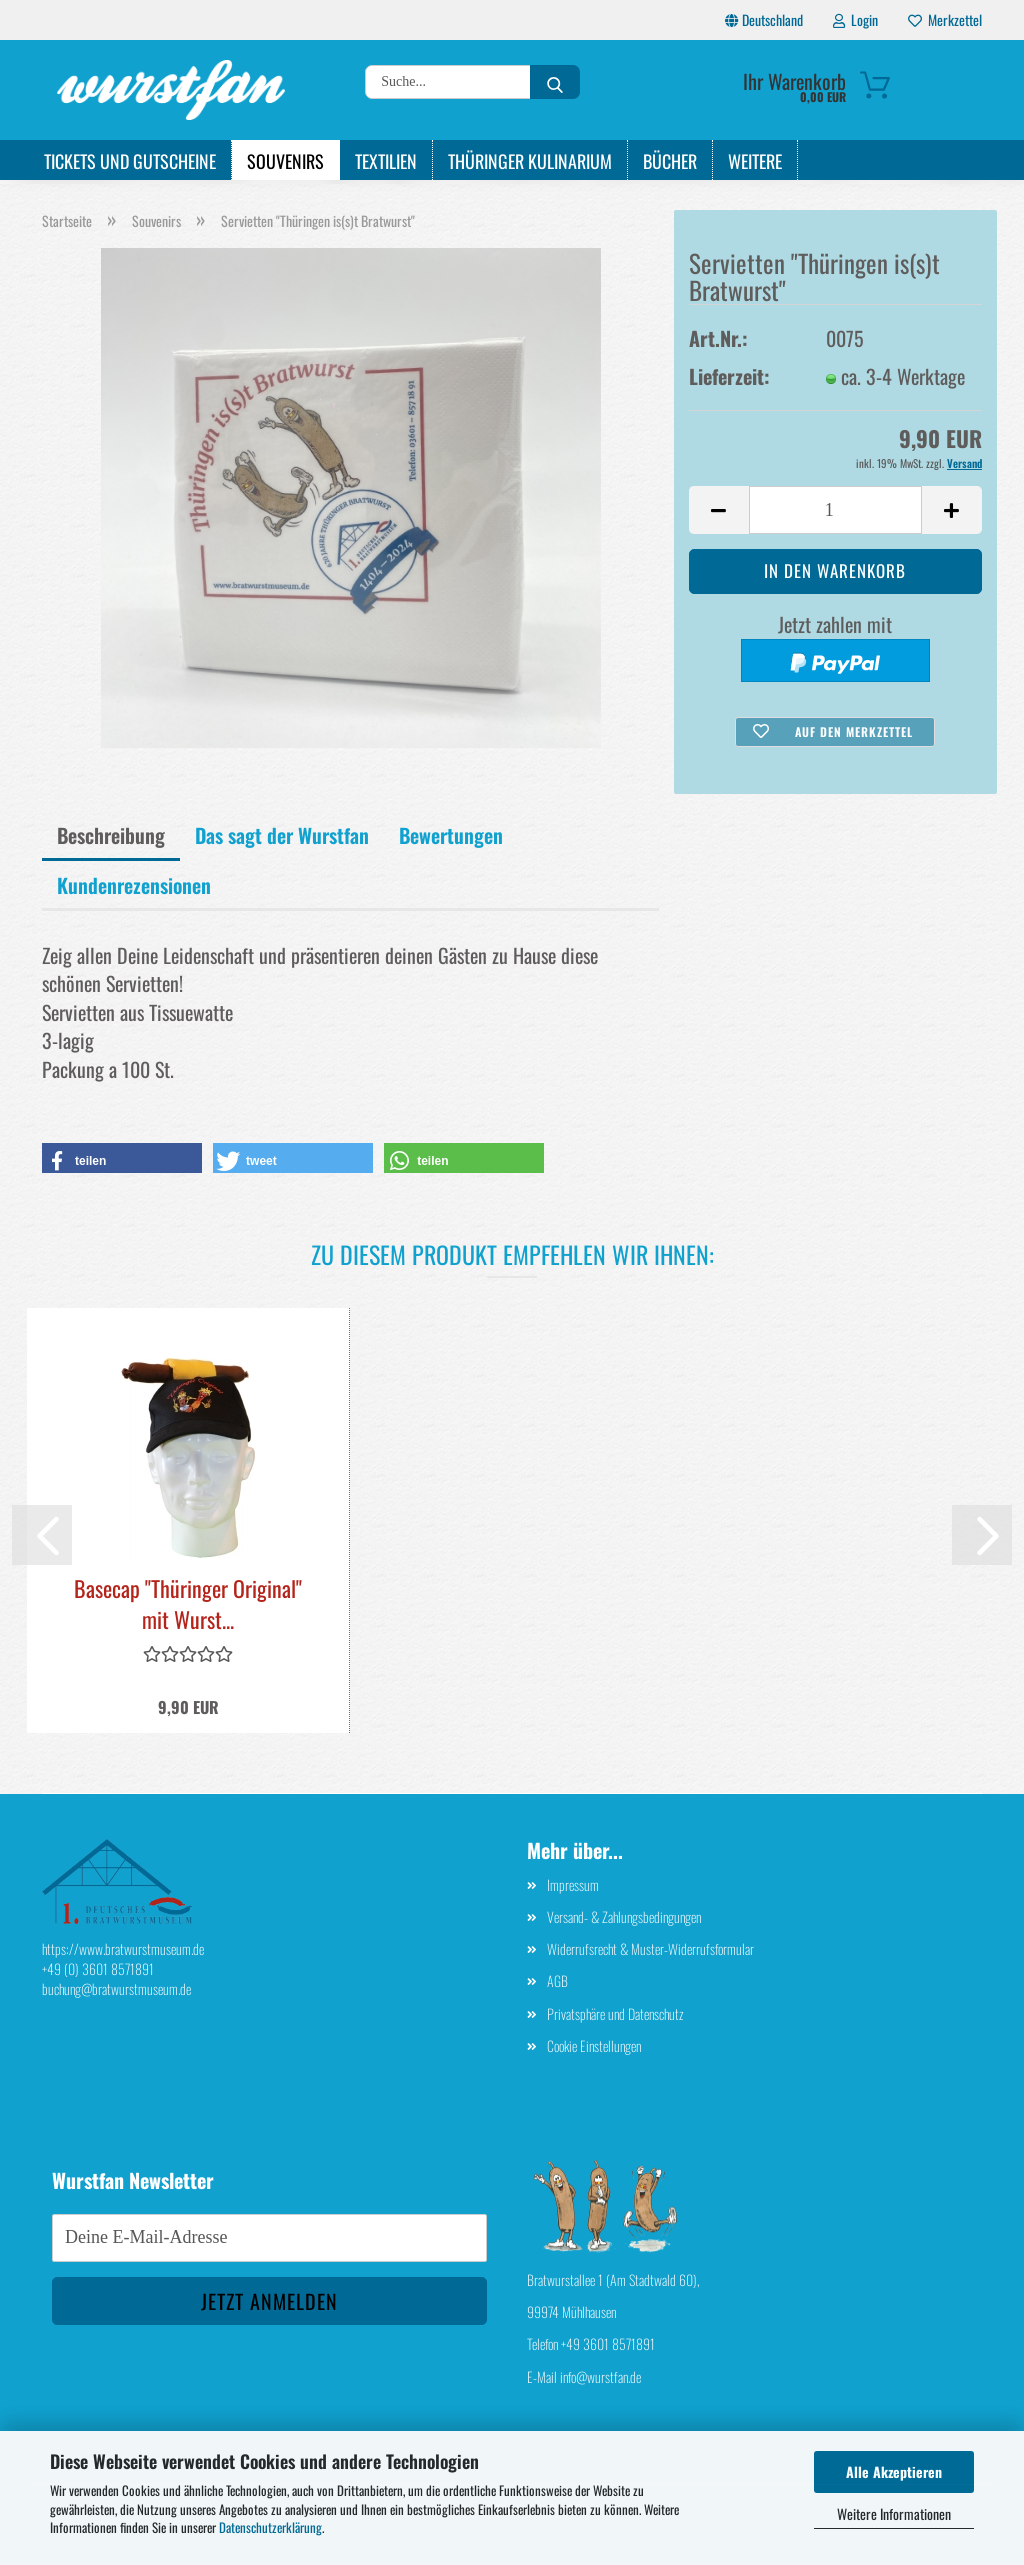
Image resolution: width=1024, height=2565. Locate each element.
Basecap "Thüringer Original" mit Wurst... (188, 1604)
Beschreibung (111, 835)
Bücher (670, 161)
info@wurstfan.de (600, 2376)
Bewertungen (451, 835)
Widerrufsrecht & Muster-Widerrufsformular (650, 1948)
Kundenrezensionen (134, 885)
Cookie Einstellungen (594, 2045)
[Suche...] (555, 82)
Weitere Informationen (894, 2513)
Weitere (755, 161)
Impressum (573, 1884)
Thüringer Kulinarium (530, 161)
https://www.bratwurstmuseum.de (123, 1948)
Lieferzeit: (729, 376)
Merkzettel (945, 19)
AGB (557, 1980)
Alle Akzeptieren (894, 2471)
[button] (719, 510)
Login (855, 19)
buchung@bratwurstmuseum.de (116, 1988)
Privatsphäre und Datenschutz (615, 2013)
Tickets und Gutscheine (130, 161)
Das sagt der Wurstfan (282, 835)
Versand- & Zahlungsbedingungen (624, 1916)
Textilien (386, 161)
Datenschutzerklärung (270, 2527)
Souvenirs (285, 161)
